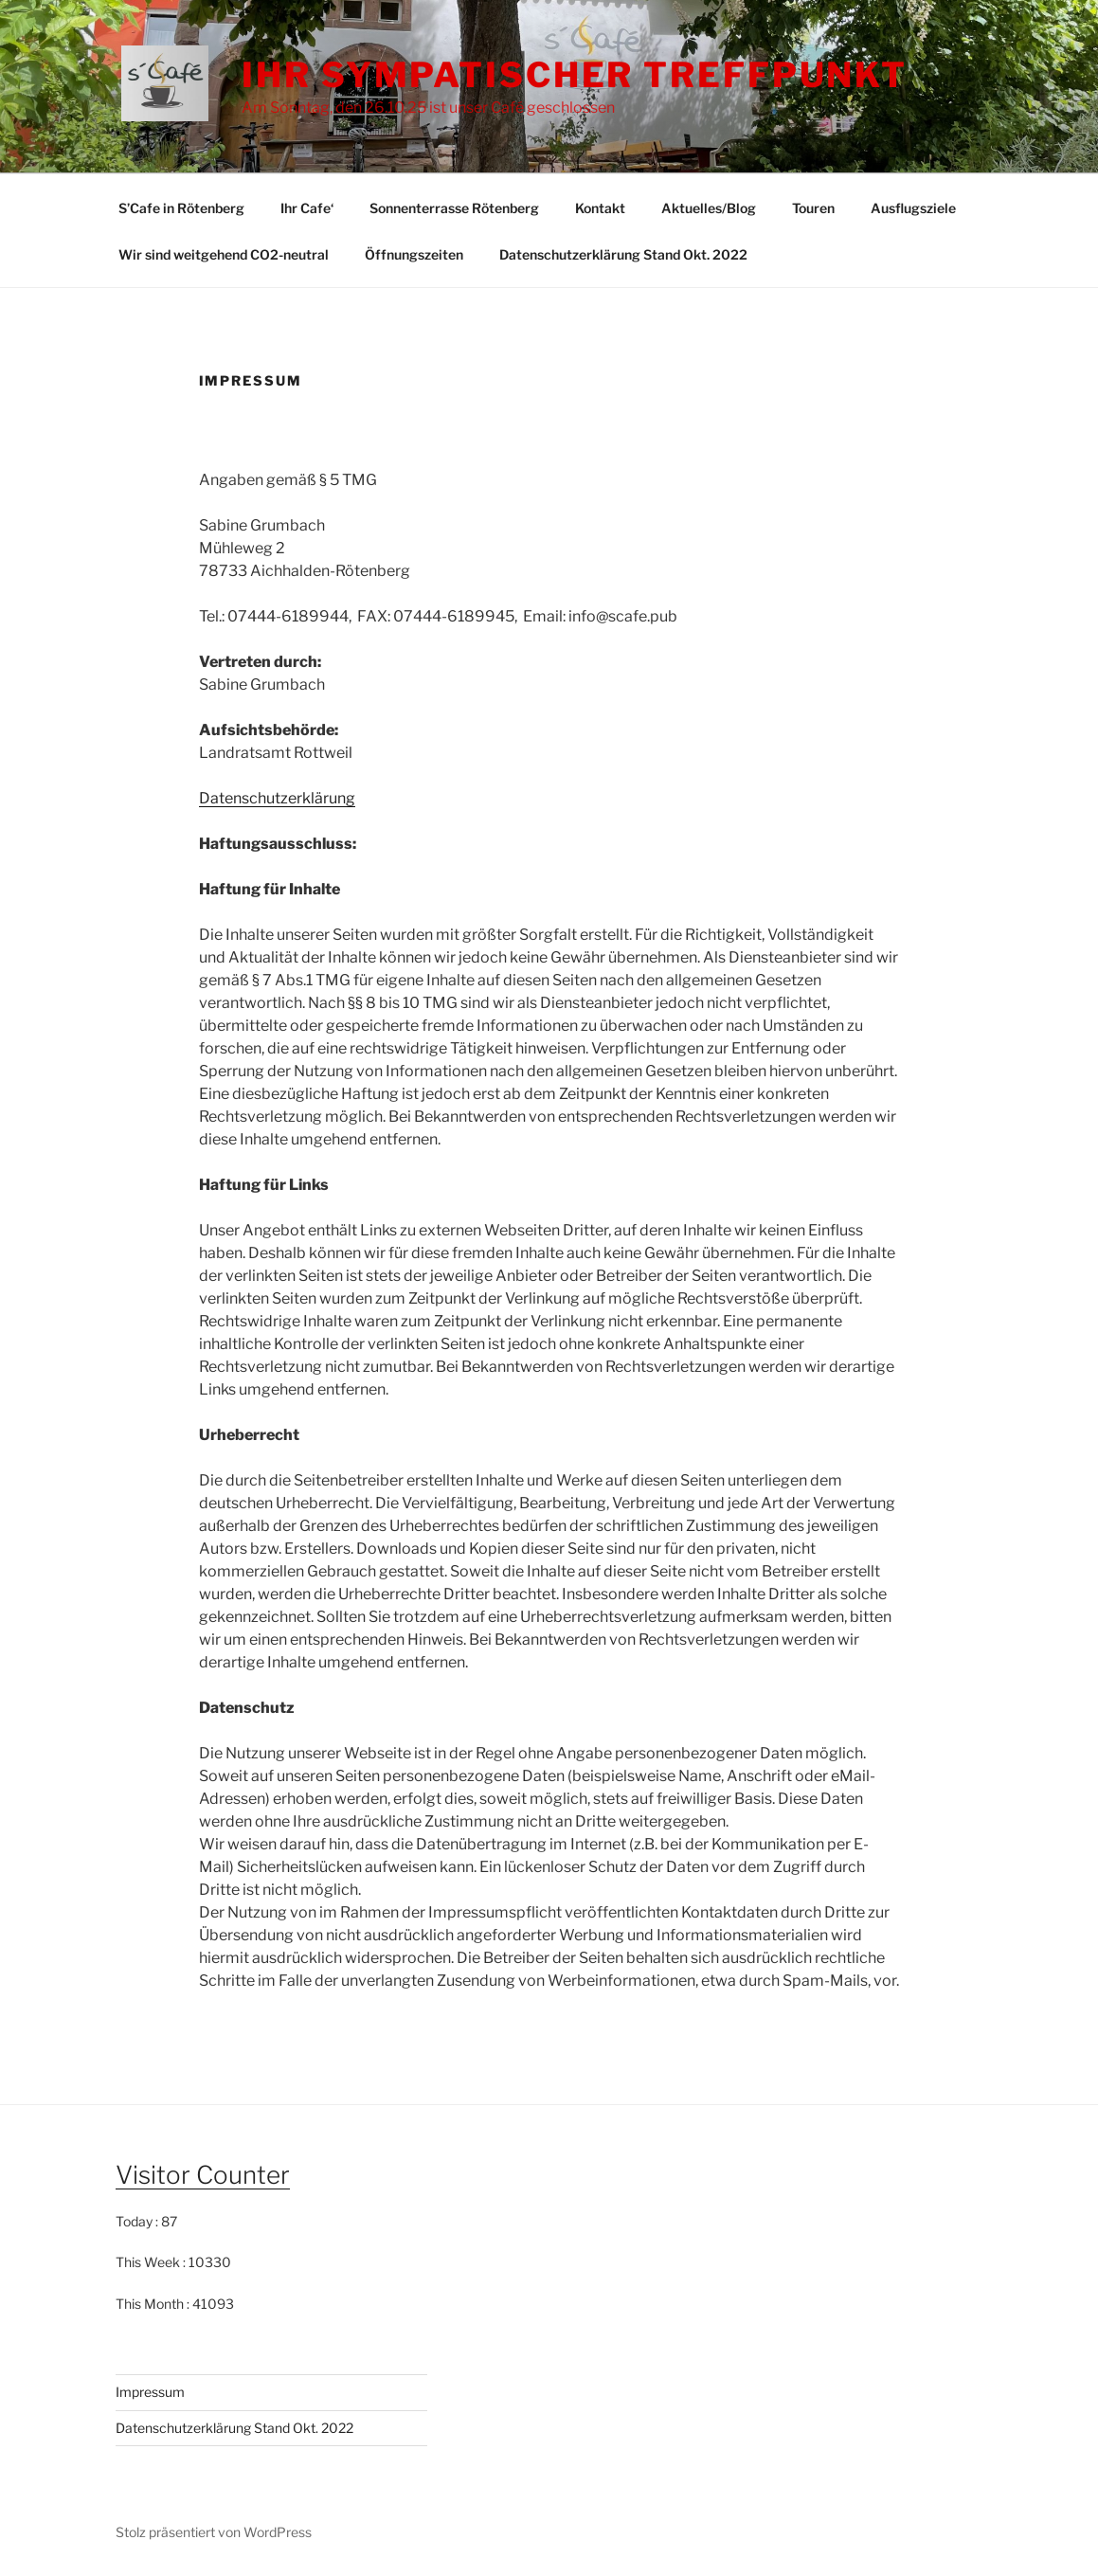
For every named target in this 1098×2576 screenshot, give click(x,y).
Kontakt (600, 208)
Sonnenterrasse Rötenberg (454, 208)
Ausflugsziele (913, 208)
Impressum (150, 2392)
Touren (813, 208)
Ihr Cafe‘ (306, 208)
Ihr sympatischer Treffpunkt (575, 75)
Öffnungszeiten (414, 254)
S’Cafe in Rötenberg (181, 208)
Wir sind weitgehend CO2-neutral (223, 254)
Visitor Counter (203, 2174)
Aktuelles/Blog (708, 208)
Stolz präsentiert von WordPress (214, 2532)
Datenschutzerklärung (277, 798)
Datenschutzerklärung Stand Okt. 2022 (623, 254)
